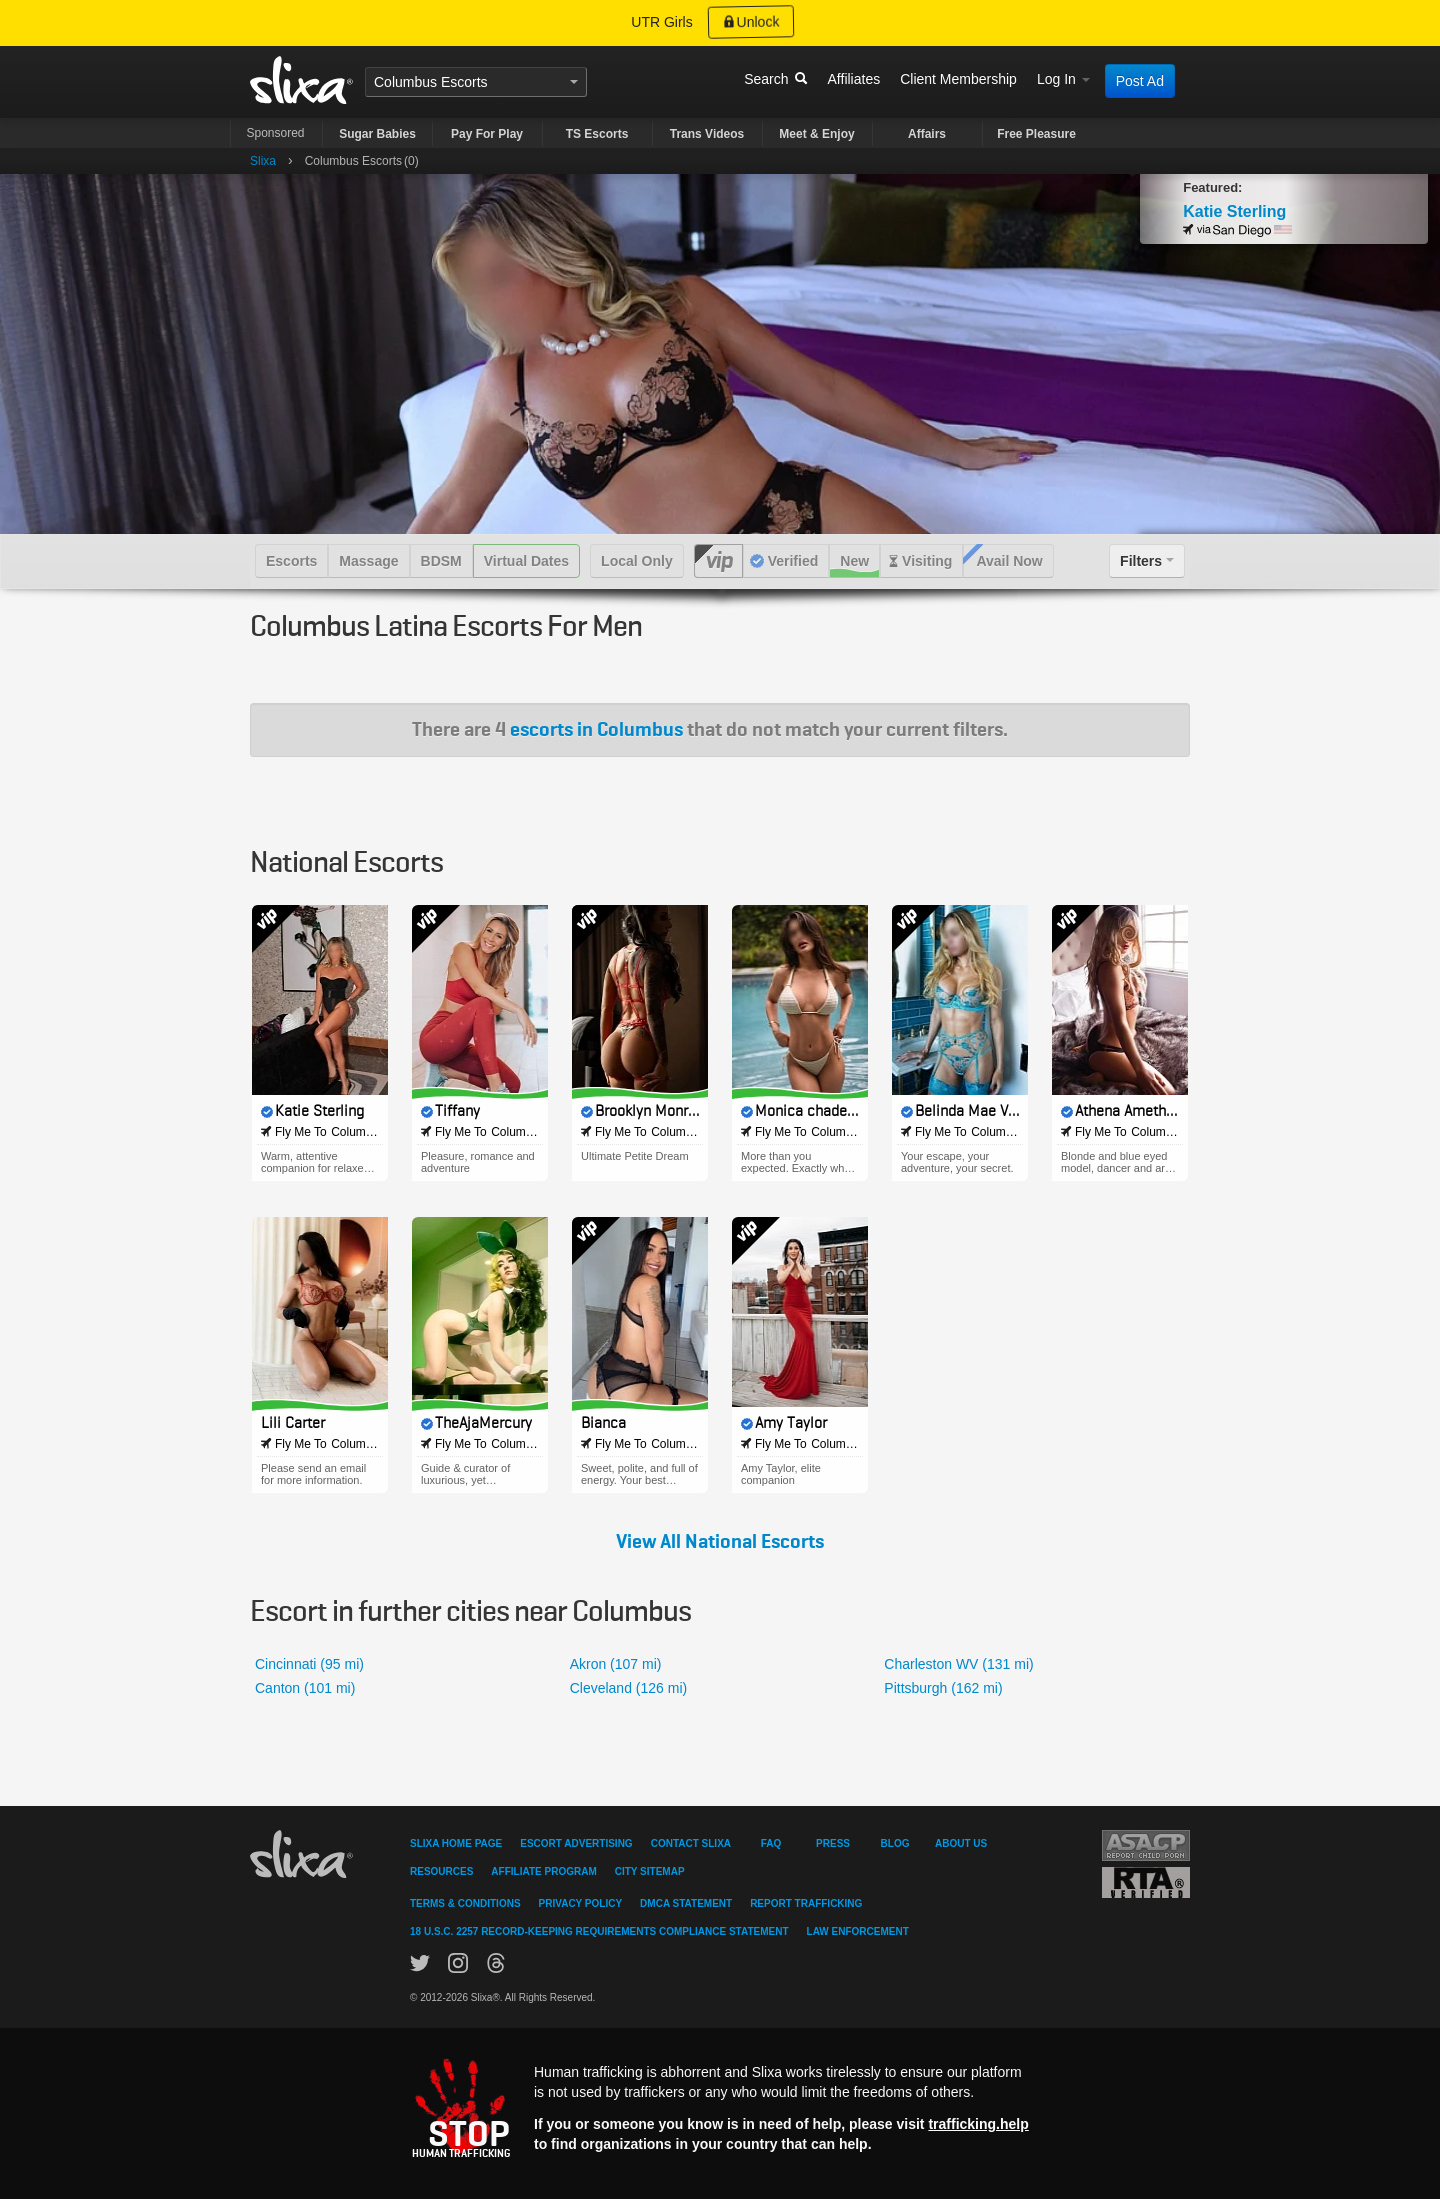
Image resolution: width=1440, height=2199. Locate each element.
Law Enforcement (858, 1931)
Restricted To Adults (1146, 1882)
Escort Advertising (576, 1843)
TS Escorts (597, 134)
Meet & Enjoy (816, 134)
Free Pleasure (1036, 134)
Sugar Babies (377, 134)
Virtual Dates (526, 561)
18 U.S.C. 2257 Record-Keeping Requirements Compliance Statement (599, 1931)
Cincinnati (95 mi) (309, 1664)
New (854, 561)
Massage (368, 561)
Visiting (927, 561)
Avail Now (1009, 561)
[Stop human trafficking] (720, 2107)
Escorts (464, 82)
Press (833, 1843)
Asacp (1146, 1845)
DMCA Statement (686, 1903)
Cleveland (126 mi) (629, 1688)
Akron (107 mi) (616, 1664)
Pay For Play (487, 134)
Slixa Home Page (456, 1843)
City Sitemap (650, 1871)
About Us (961, 1843)
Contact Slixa (691, 1843)
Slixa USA (301, 80)
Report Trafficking (806, 1903)
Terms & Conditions (465, 1903)
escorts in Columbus (596, 730)
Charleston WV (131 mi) (958, 1664)
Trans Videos (707, 134)
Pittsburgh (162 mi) (943, 1688)
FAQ (771, 1843)
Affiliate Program (543, 1871)
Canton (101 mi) (305, 1688)
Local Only (637, 561)
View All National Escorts (720, 1542)
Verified (793, 561)
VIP (718, 561)
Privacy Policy (581, 1903)
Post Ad (1140, 81)
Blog (895, 1843)
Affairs (927, 134)
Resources (441, 1871)
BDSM (441, 561)
